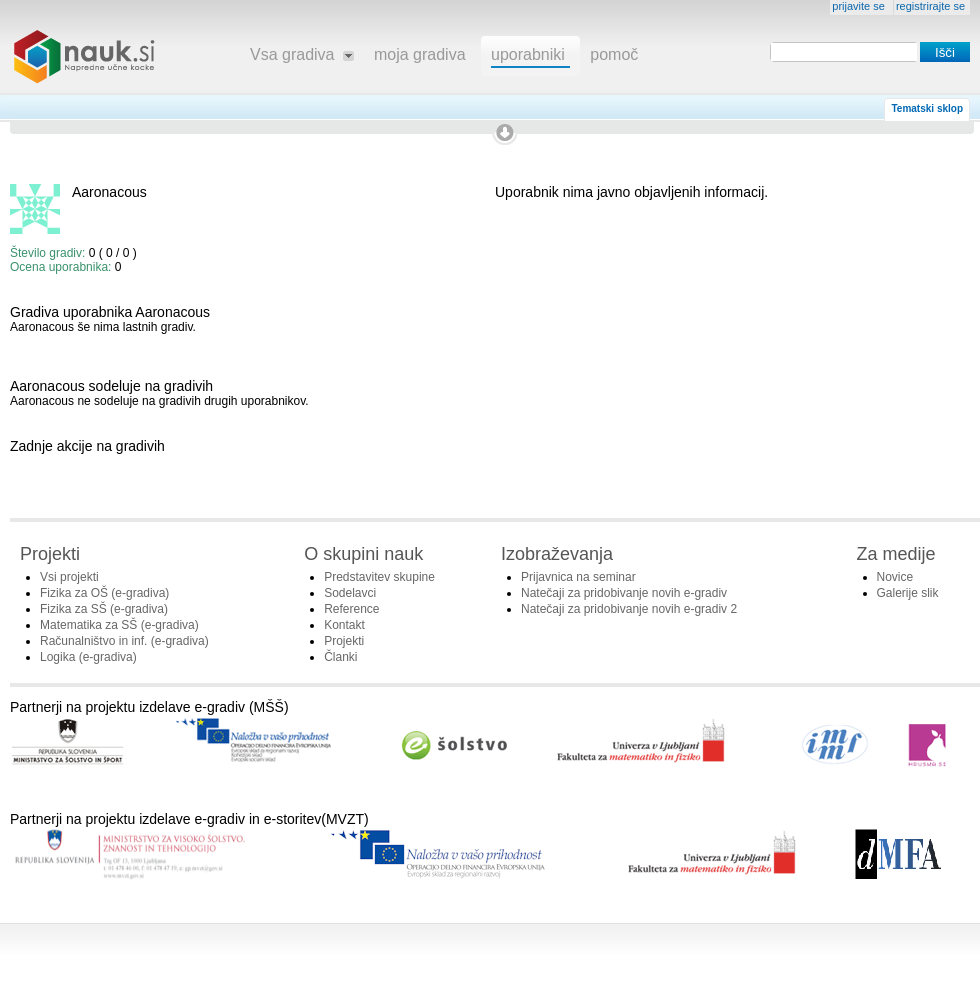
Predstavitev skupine (379, 577)
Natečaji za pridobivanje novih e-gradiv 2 (629, 609)
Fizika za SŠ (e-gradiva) (104, 609)
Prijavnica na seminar (578, 577)
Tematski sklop (927, 108)
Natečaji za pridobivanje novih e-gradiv (624, 593)
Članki (340, 657)
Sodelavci (350, 593)
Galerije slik (908, 593)
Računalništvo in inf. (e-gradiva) (124, 641)
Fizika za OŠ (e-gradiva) (104, 593)
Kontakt (344, 625)
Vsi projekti (69, 577)
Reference (351, 609)
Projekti (344, 641)
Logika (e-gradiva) (88, 657)
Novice (895, 577)
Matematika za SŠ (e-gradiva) (119, 625)
